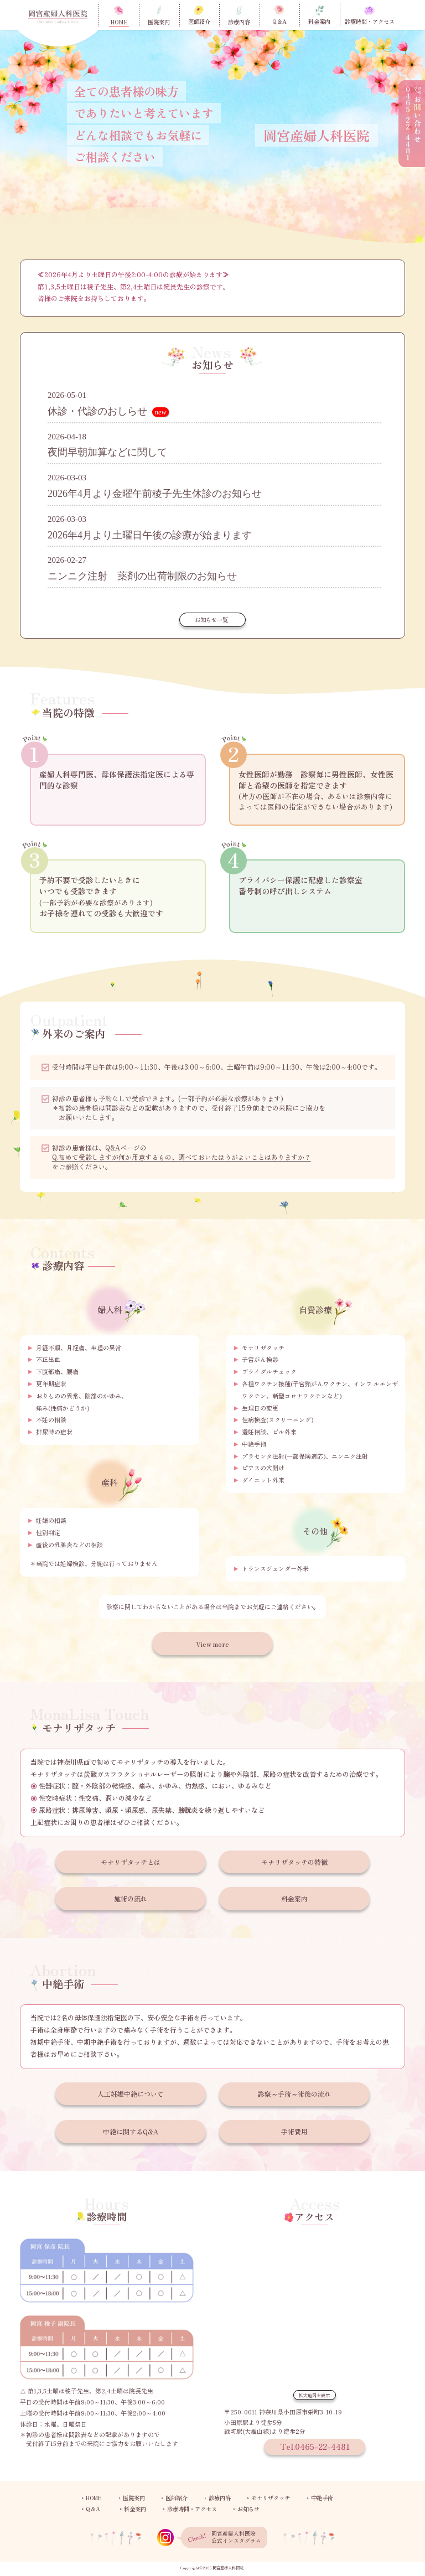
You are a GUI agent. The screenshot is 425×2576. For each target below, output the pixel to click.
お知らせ (248, 2509)
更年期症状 (51, 1383)
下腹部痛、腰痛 (57, 1371)
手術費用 (294, 2131)
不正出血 (48, 1359)
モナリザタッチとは (130, 1862)
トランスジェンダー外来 (275, 1568)
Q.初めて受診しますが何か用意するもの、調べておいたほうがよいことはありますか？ (181, 1157)
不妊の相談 (51, 1419)
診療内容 (220, 2499)
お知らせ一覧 (211, 619)
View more (212, 1644)
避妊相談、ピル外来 (269, 1431)
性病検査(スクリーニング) (277, 1419)
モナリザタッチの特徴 (294, 1862)
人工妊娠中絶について (130, 2093)
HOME (94, 2499)
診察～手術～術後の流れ (294, 2093)
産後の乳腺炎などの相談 (69, 1544)
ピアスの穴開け (263, 1467)
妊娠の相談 (51, 1520)
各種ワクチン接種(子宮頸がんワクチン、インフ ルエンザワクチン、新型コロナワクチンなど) (320, 1389)
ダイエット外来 (263, 1479)
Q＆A (93, 2509)
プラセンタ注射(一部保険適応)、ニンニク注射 (305, 1456)
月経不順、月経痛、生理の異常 (78, 1347)
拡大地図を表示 (314, 2395)
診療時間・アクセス (192, 2509)
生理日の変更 (260, 1407)
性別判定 (48, 1532)
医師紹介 (176, 2499)
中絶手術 (254, 1443)
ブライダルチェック (269, 1371)
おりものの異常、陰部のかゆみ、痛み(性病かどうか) (81, 1401)
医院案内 (134, 2499)
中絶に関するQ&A (130, 2131)
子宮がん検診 (260, 1359)
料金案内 (294, 1898)
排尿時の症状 (54, 1431)
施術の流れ (130, 1898)
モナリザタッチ (263, 1347)
